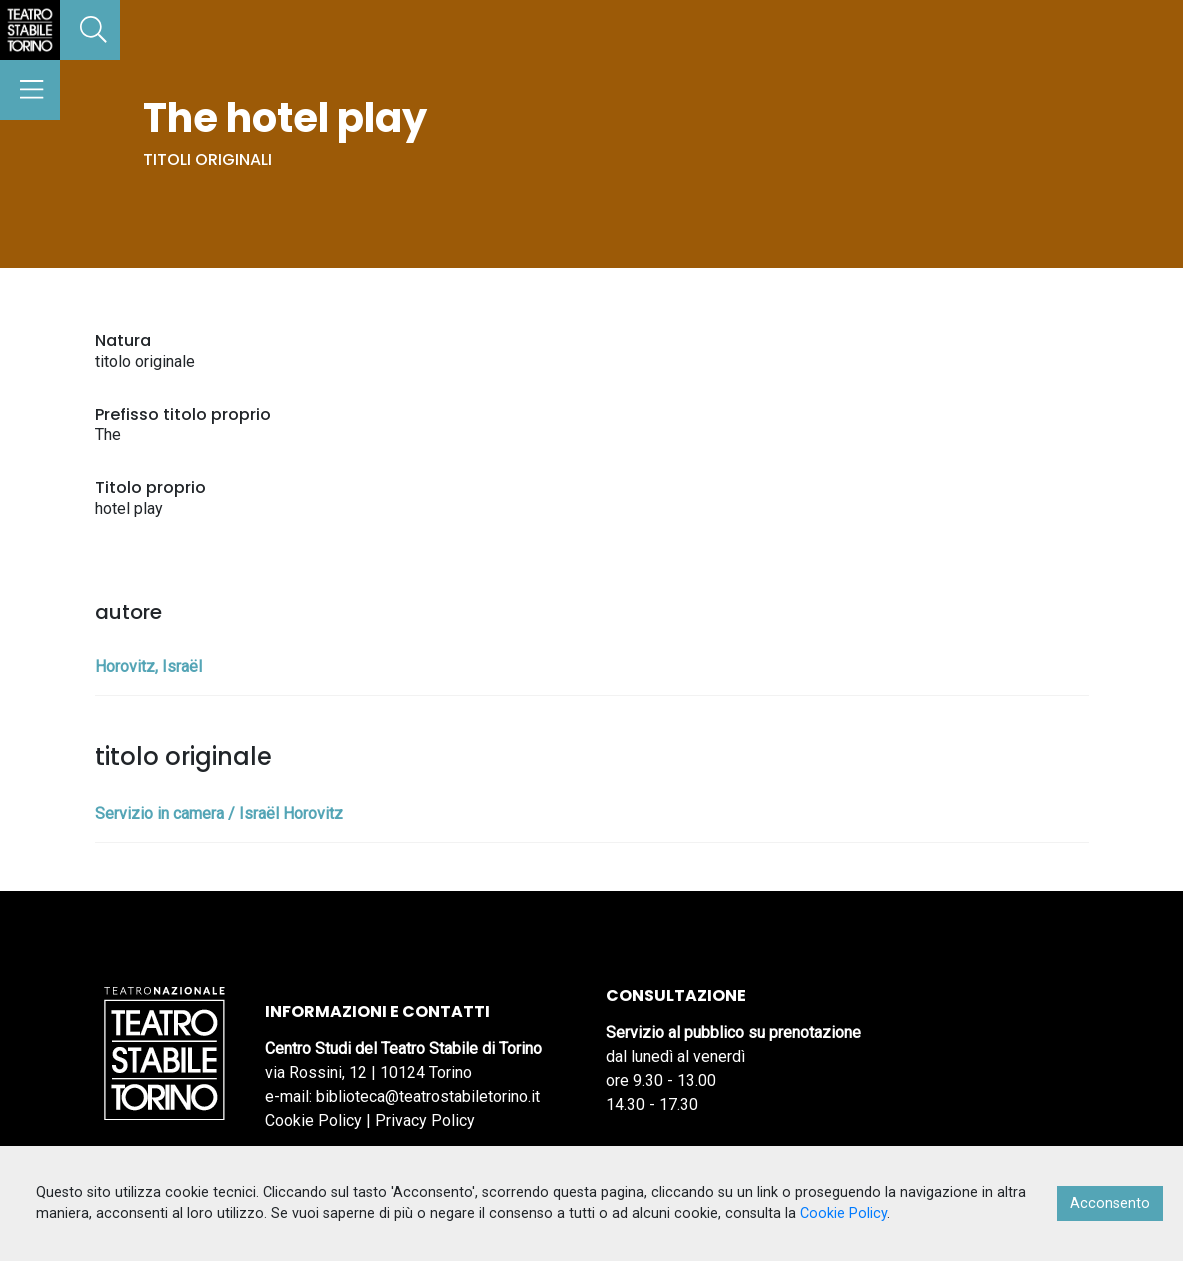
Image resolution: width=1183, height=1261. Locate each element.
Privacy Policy (425, 1120)
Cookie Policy (313, 1120)
